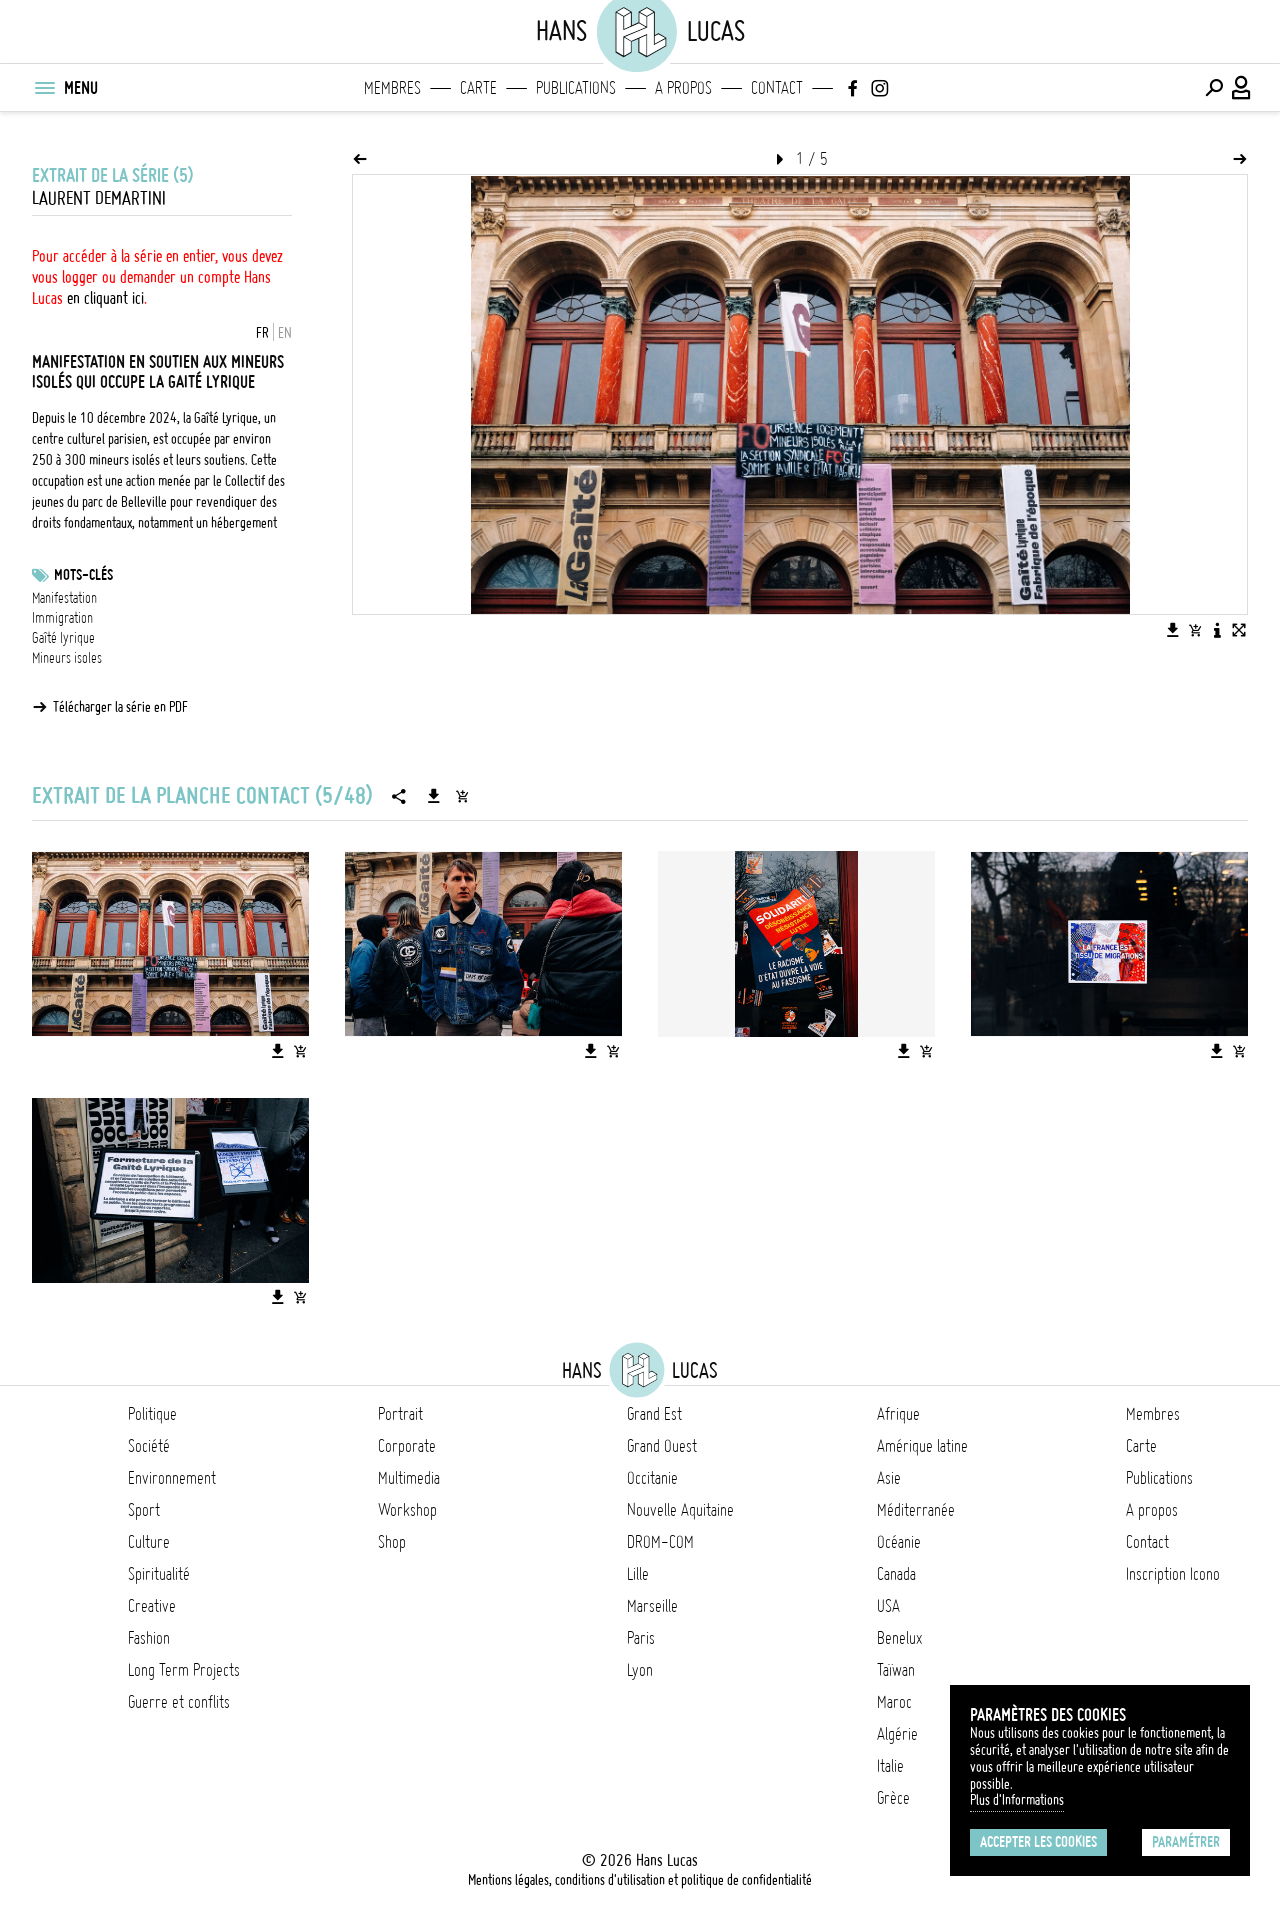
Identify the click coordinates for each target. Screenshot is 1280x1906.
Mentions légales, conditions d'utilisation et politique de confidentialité (640, 1880)
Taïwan (896, 1670)
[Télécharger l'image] (1173, 630)
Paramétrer (1186, 1842)
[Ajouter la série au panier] (462, 796)
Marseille (652, 1606)
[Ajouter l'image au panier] (1195, 630)
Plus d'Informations (1017, 1800)
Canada (896, 1574)
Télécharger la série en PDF (120, 707)
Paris (641, 1638)
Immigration (62, 618)
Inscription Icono (1173, 1574)
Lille (638, 1574)
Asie (889, 1478)
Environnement (172, 1478)
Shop (392, 1542)
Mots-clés (83, 575)
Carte (478, 88)
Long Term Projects (184, 1670)
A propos (683, 88)
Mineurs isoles (67, 658)
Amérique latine (922, 1446)
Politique (152, 1414)
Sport (144, 1510)
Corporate (407, 1446)
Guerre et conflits (179, 1702)
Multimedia (409, 1478)
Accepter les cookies (1038, 1842)
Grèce (893, 1798)
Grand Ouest (662, 1446)
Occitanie (652, 1478)
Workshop (407, 1510)
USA (888, 1606)
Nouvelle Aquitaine (680, 1510)
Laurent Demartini (99, 198)
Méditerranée (916, 1510)
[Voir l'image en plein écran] (1239, 630)
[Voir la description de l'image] (1217, 630)
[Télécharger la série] (434, 796)
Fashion (149, 1638)
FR (262, 333)
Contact (777, 88)
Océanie (899, 1542)
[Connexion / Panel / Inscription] (1242, 88)
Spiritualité (159, 1574)
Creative (152, 1606)
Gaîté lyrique (63, 638)
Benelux (899, 1638)
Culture (149, 1542)
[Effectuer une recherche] (1214, 88)
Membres (392, 88)
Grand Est (654, 1414)
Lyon (640, 1670)
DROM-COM (660, 1542)
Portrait (400, 1414)
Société (149, 1446)
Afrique (898, 1414)
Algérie (897, 1734)
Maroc (894, 1702)
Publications (576, 88)
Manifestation (64, 598)
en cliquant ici (105, 298)
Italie (890, 1766)
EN (285, 333)
